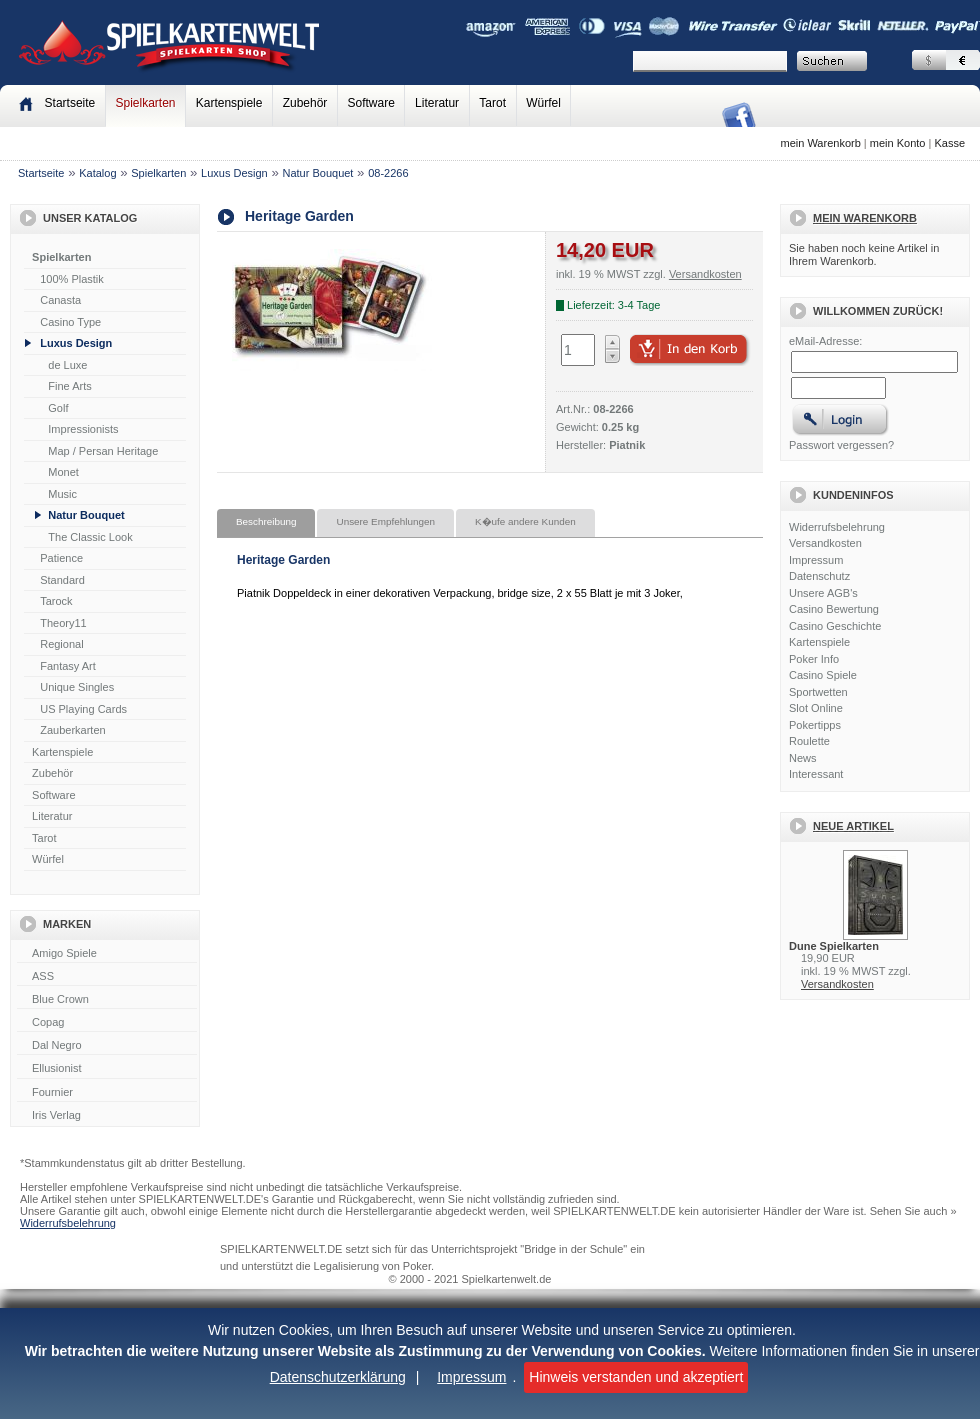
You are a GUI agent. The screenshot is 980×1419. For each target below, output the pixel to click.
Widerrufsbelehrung (837, 527)
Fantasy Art (68, 666)
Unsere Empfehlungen (385, 521)
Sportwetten (818, 692)
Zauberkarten (72, 730)
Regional (61, 644)
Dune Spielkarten (834, 946)
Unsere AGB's (823, 593)
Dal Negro (107, 1046)
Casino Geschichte (835, 626)
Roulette (809, 741)
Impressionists (83, 429)
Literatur (437, 103)
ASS (107, 977)
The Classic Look (90, 537)
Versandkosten (825, 543)
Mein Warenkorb (865, 218)
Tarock (56, 601)
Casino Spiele (823, 675)
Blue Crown (107, 1000)
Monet (63, 472)
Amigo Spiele (107, 954)
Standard (62, 580)
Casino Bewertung (834, 609)
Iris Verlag (107, 1116)
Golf (58, 408)
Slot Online (816, 708)
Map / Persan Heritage (103, 451)
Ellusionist (107, 1069)
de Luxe (67, 365)
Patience (61, 558)
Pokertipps (815, 725)
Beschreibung (266, 521)
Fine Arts (69, 386)
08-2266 (388, 173)
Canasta (60, 300)
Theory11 (63, 623)
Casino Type (70, 322)
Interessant (816, 774)
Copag (107, 1023)
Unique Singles (77, 687)
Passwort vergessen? (841, 445)
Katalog (97, 173)
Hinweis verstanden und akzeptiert (636, 1377)
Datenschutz (819, 576)
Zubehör (305, 103)
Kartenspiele (229, 103)
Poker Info (814, 659)
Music (62, 494)
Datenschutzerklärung (338, 1377)
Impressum (471, 1377)
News (803, 758)
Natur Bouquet (317, 173)
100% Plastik (72, 279)
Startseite (41, 173)
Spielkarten (145, 103)
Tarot (492, 103)
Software (371, 103)
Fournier (107, 1093)
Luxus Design (234, 173)
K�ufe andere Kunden (525, 521)
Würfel (543, 103)
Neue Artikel (853, 826)
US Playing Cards (83, 709)
